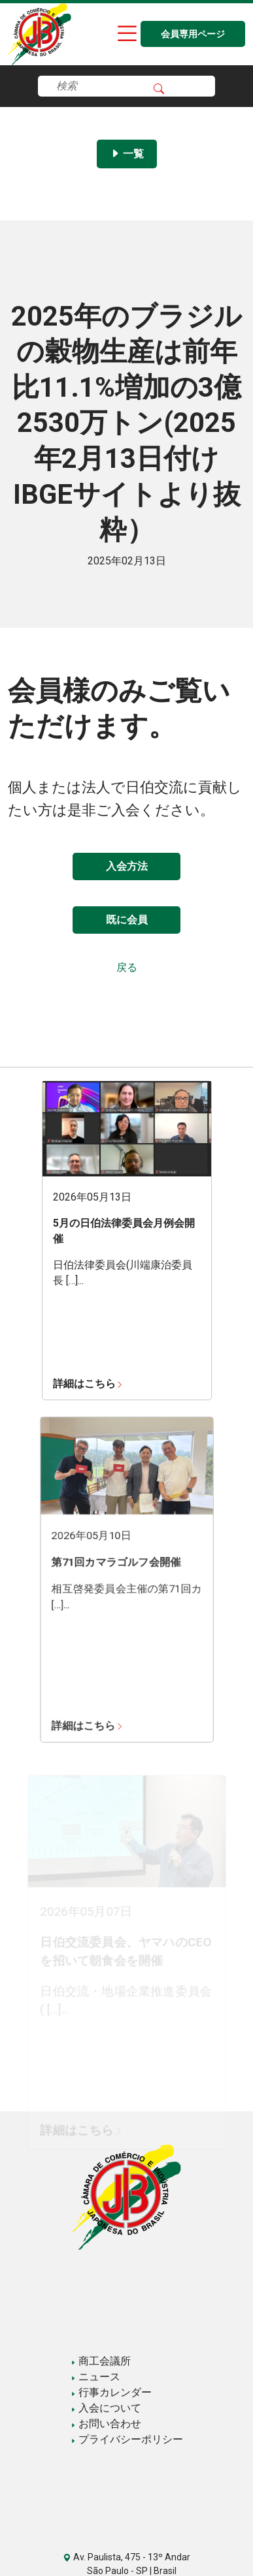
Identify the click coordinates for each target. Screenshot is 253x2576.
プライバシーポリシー (127, 2439)
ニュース (95, 2376)
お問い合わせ (106, 2423)
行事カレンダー (111, 2392)
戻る (126, 967)
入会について (106, 2408)
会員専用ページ (193, 34)
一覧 (127, 153)
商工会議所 (101, 2361)
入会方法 (127, 866)
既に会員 (127, 919)
